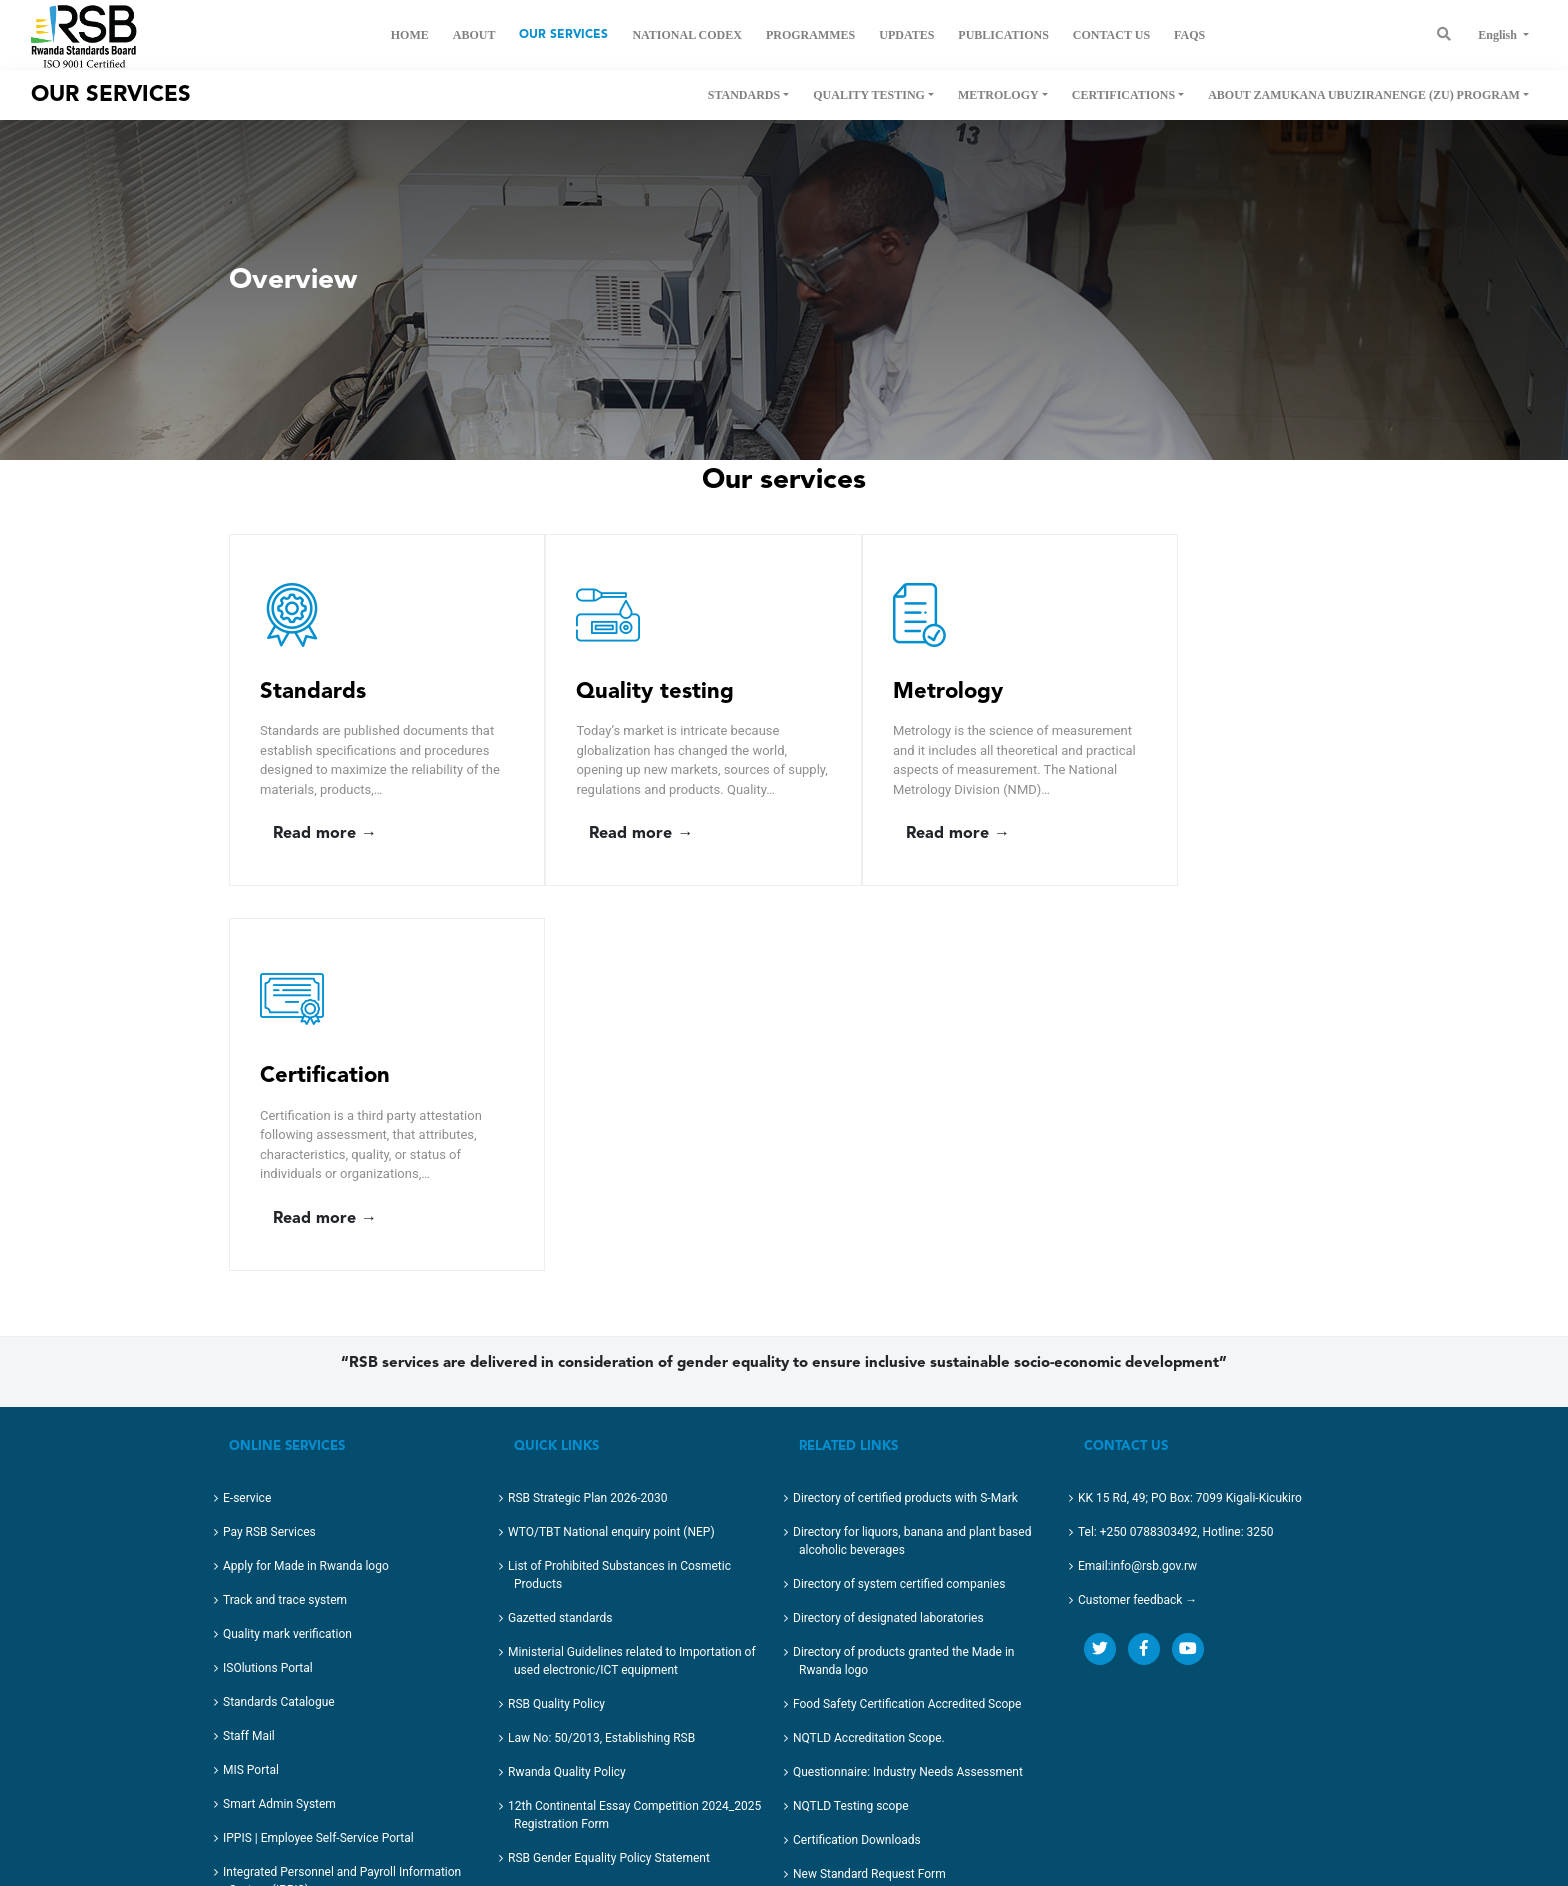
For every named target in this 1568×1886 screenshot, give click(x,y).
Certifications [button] (1123, 95)
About (474, 35)
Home (410, 35)
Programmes (810, 35)
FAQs (1189, 35)
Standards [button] (744, 95)
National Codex (686, 35)
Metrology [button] (998, 95)
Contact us (1111, 35)
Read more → (325, 854)
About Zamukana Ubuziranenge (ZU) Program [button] (1364, 95)
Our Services (563, 35)
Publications (1003, 35)
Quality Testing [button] (869, 95)
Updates (906, 35)
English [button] (1499, 35)
